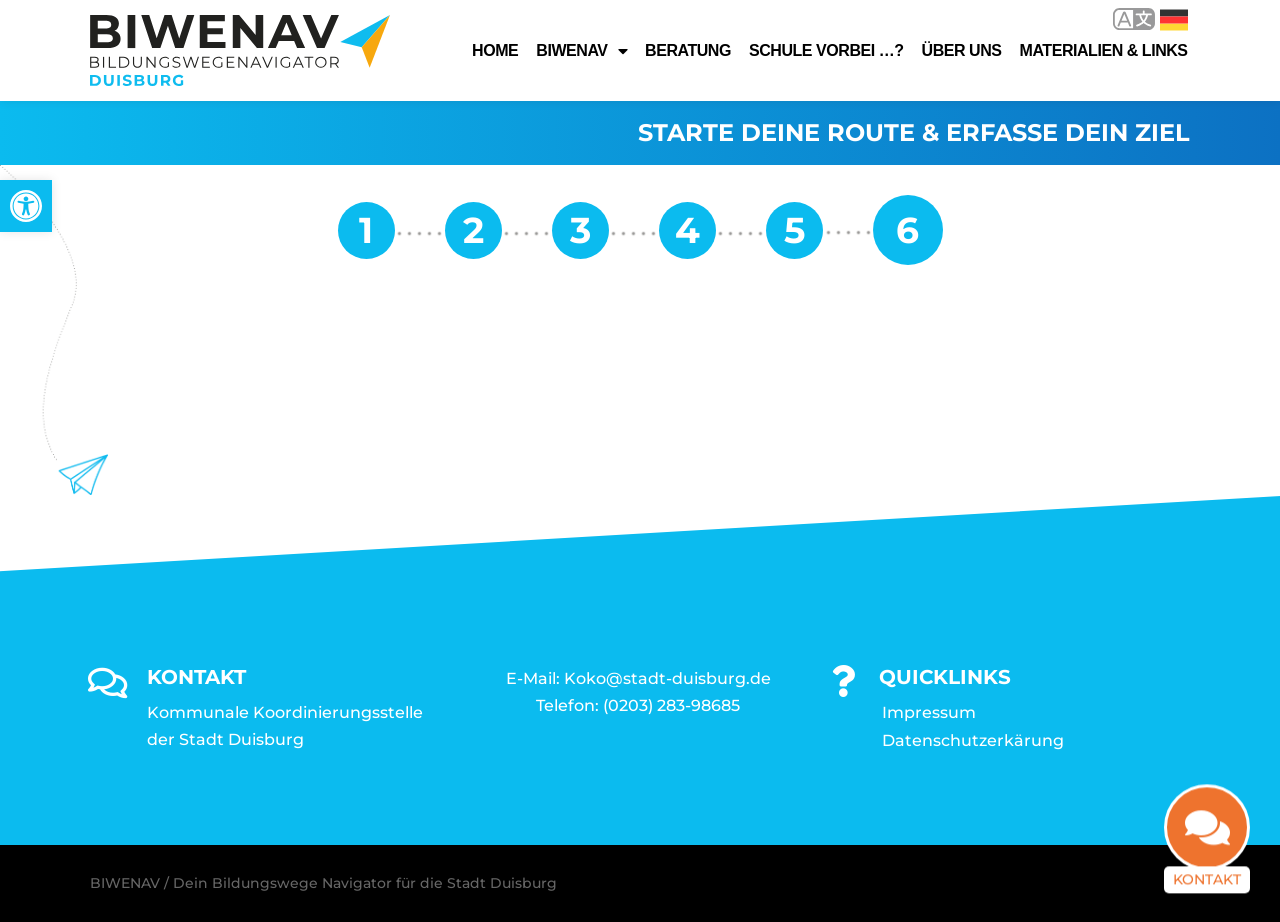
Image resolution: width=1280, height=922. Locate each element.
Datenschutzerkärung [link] (973, 740)
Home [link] (495, 50)
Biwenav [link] (581, 51)
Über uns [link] (962, 50)
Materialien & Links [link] (1104, 50)
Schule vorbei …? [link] (826, 50)
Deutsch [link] (1174, 20)
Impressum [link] (929, 712)
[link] (26, 206)
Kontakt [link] (1207, 885)
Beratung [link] (688, 50)
